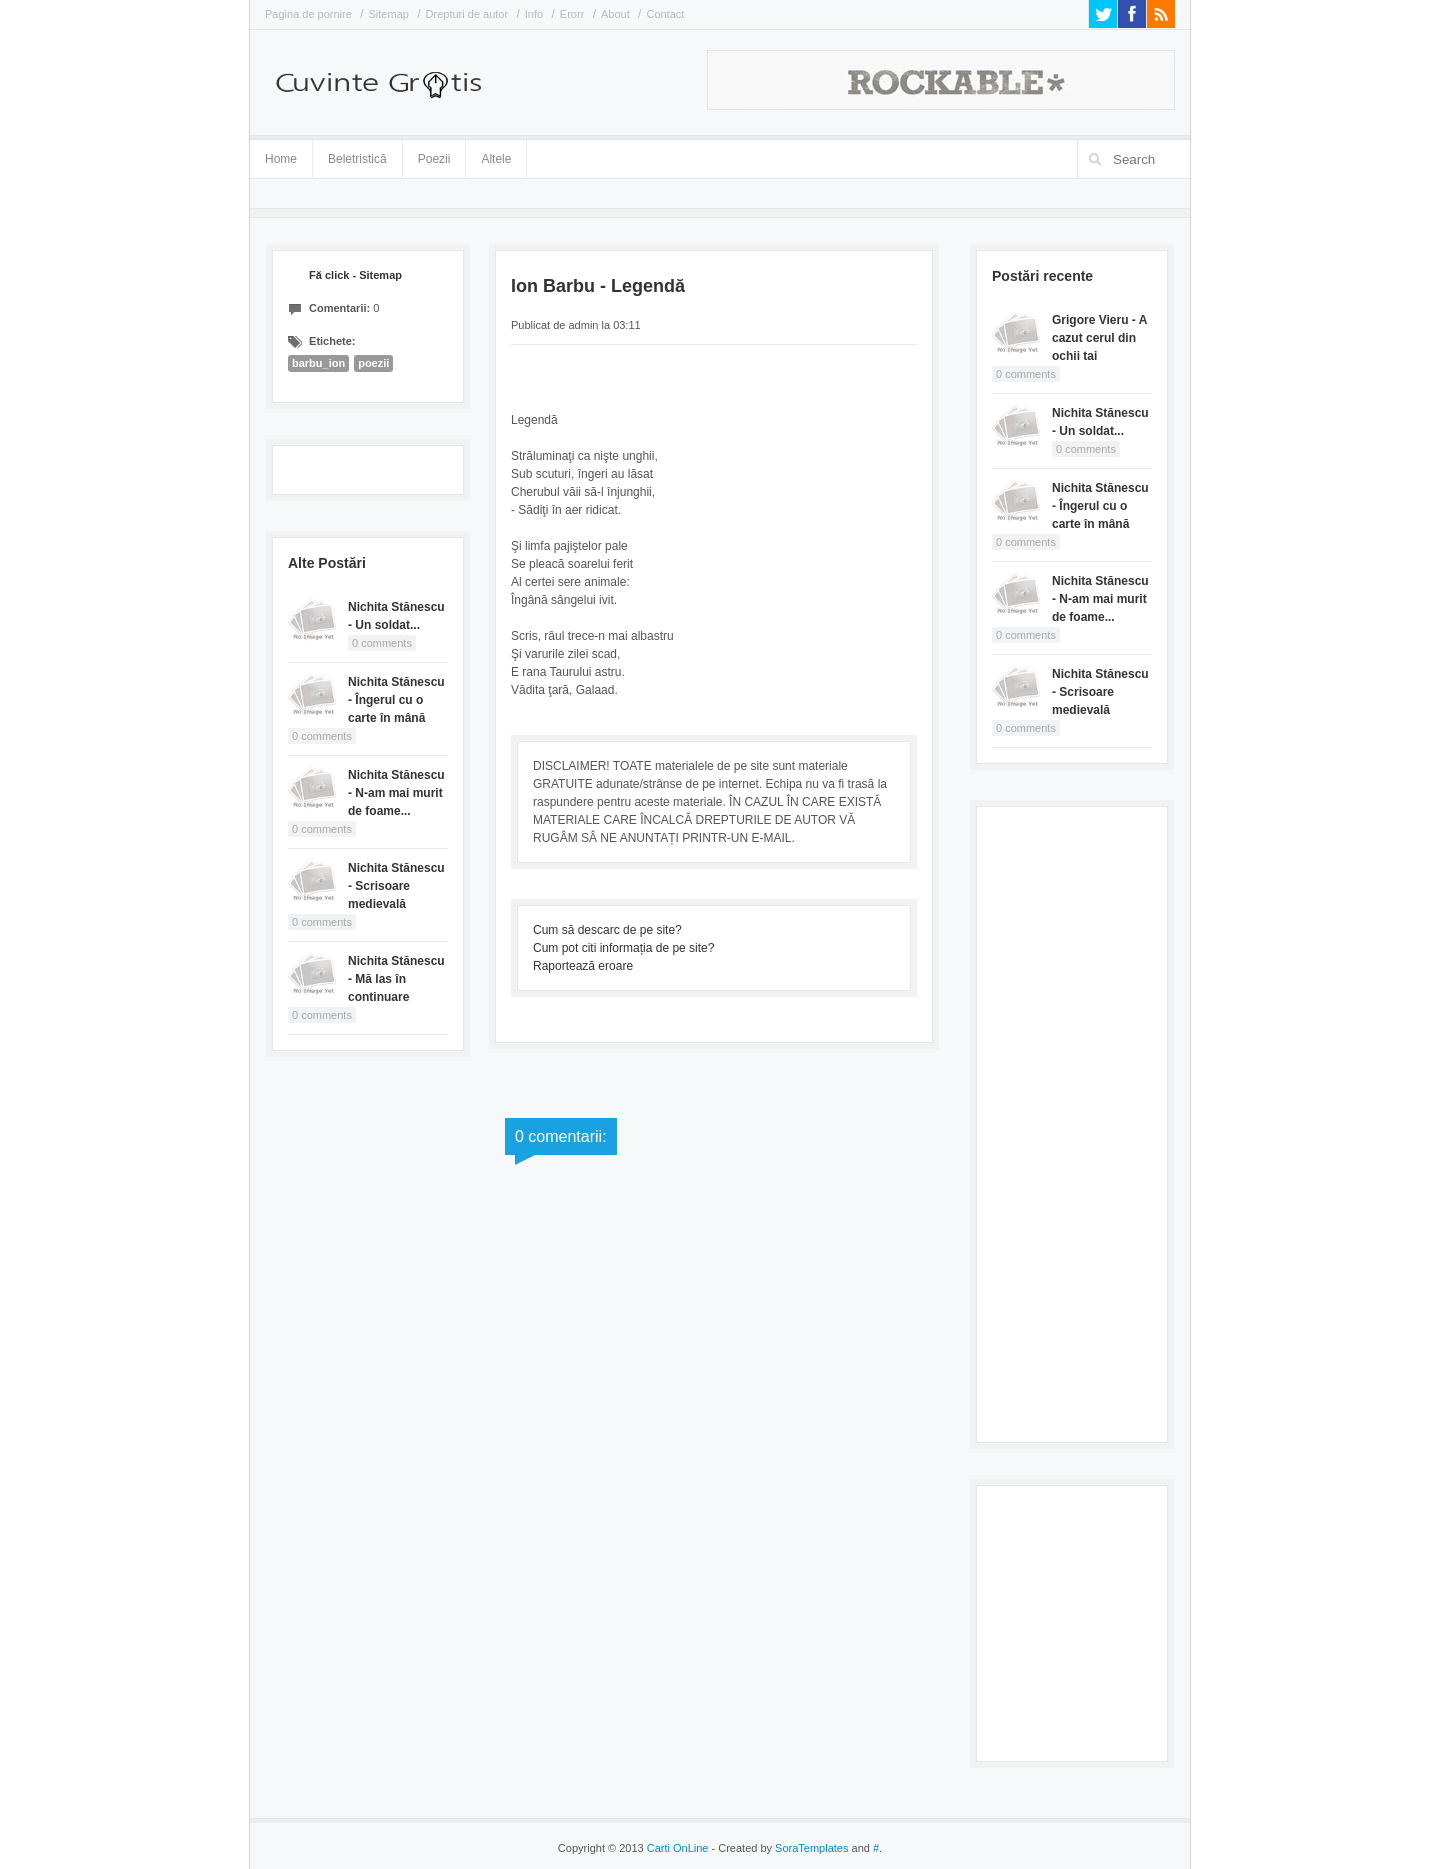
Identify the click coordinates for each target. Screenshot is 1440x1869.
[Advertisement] (1072, 1122)
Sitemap (389, 14)
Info (534, 14)
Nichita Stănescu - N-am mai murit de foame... (396, 793)
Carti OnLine (678, 1848)
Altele (496, 159)
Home (281, 159)
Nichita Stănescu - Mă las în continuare (396, 979)
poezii (373, 363)
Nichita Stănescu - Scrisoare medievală (396, 886)
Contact (665, 14)
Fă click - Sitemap (355, 275)
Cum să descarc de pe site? (607, 930)
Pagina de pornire (308, 14)
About (615, 14)
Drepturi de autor (467, 14)
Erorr (572, 14)
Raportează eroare (583, 966)
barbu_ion (318, 363)
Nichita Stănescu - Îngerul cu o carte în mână (396, 700)
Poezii (434, 159)
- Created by (778, 1848)
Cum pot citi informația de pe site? (623, 948)
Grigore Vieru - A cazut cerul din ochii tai (1099, 338)
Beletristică (357, 155)
